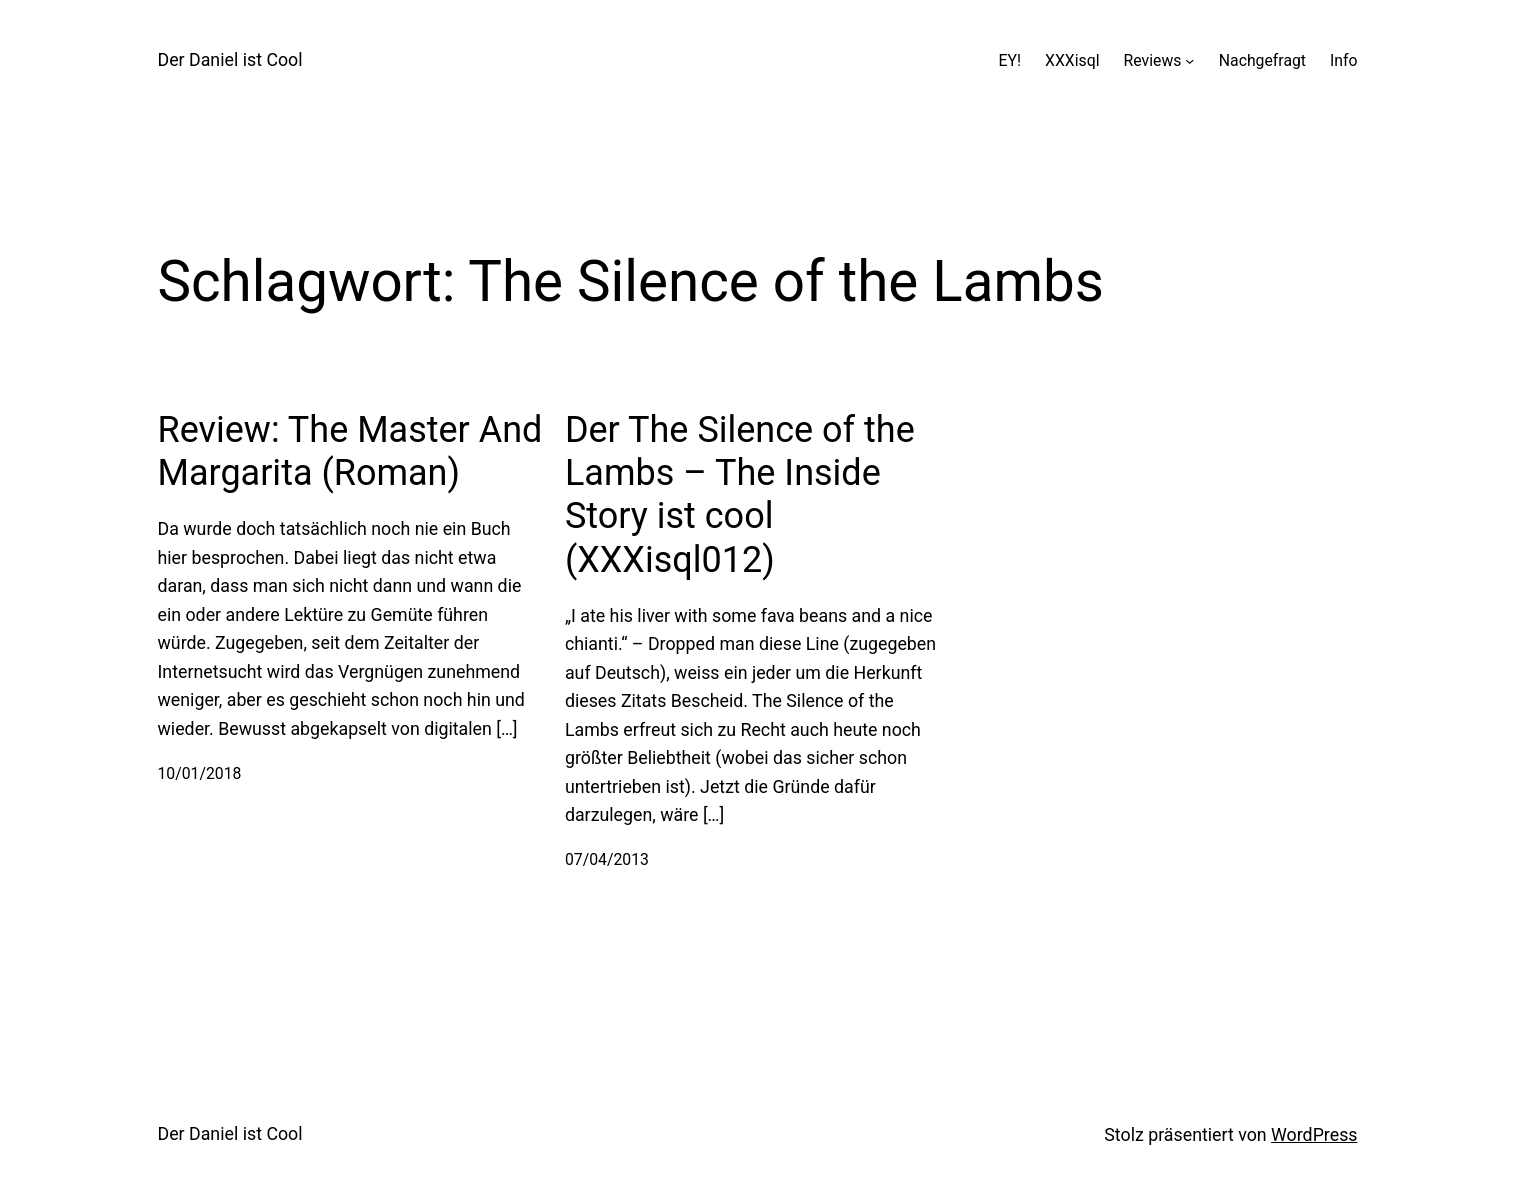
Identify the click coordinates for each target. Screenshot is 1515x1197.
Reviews (1153, 60)
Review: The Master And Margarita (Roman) (350, 451)
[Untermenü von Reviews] (1189, 60)
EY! (1010, 60)
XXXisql (1072, 60)
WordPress (1314, 1134)
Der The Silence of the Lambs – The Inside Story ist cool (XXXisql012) (740, 495)
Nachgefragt (1262, 60)
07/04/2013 (607, 859)
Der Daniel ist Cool (230, 59)
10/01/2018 (200, 773)
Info (1344, 60)
